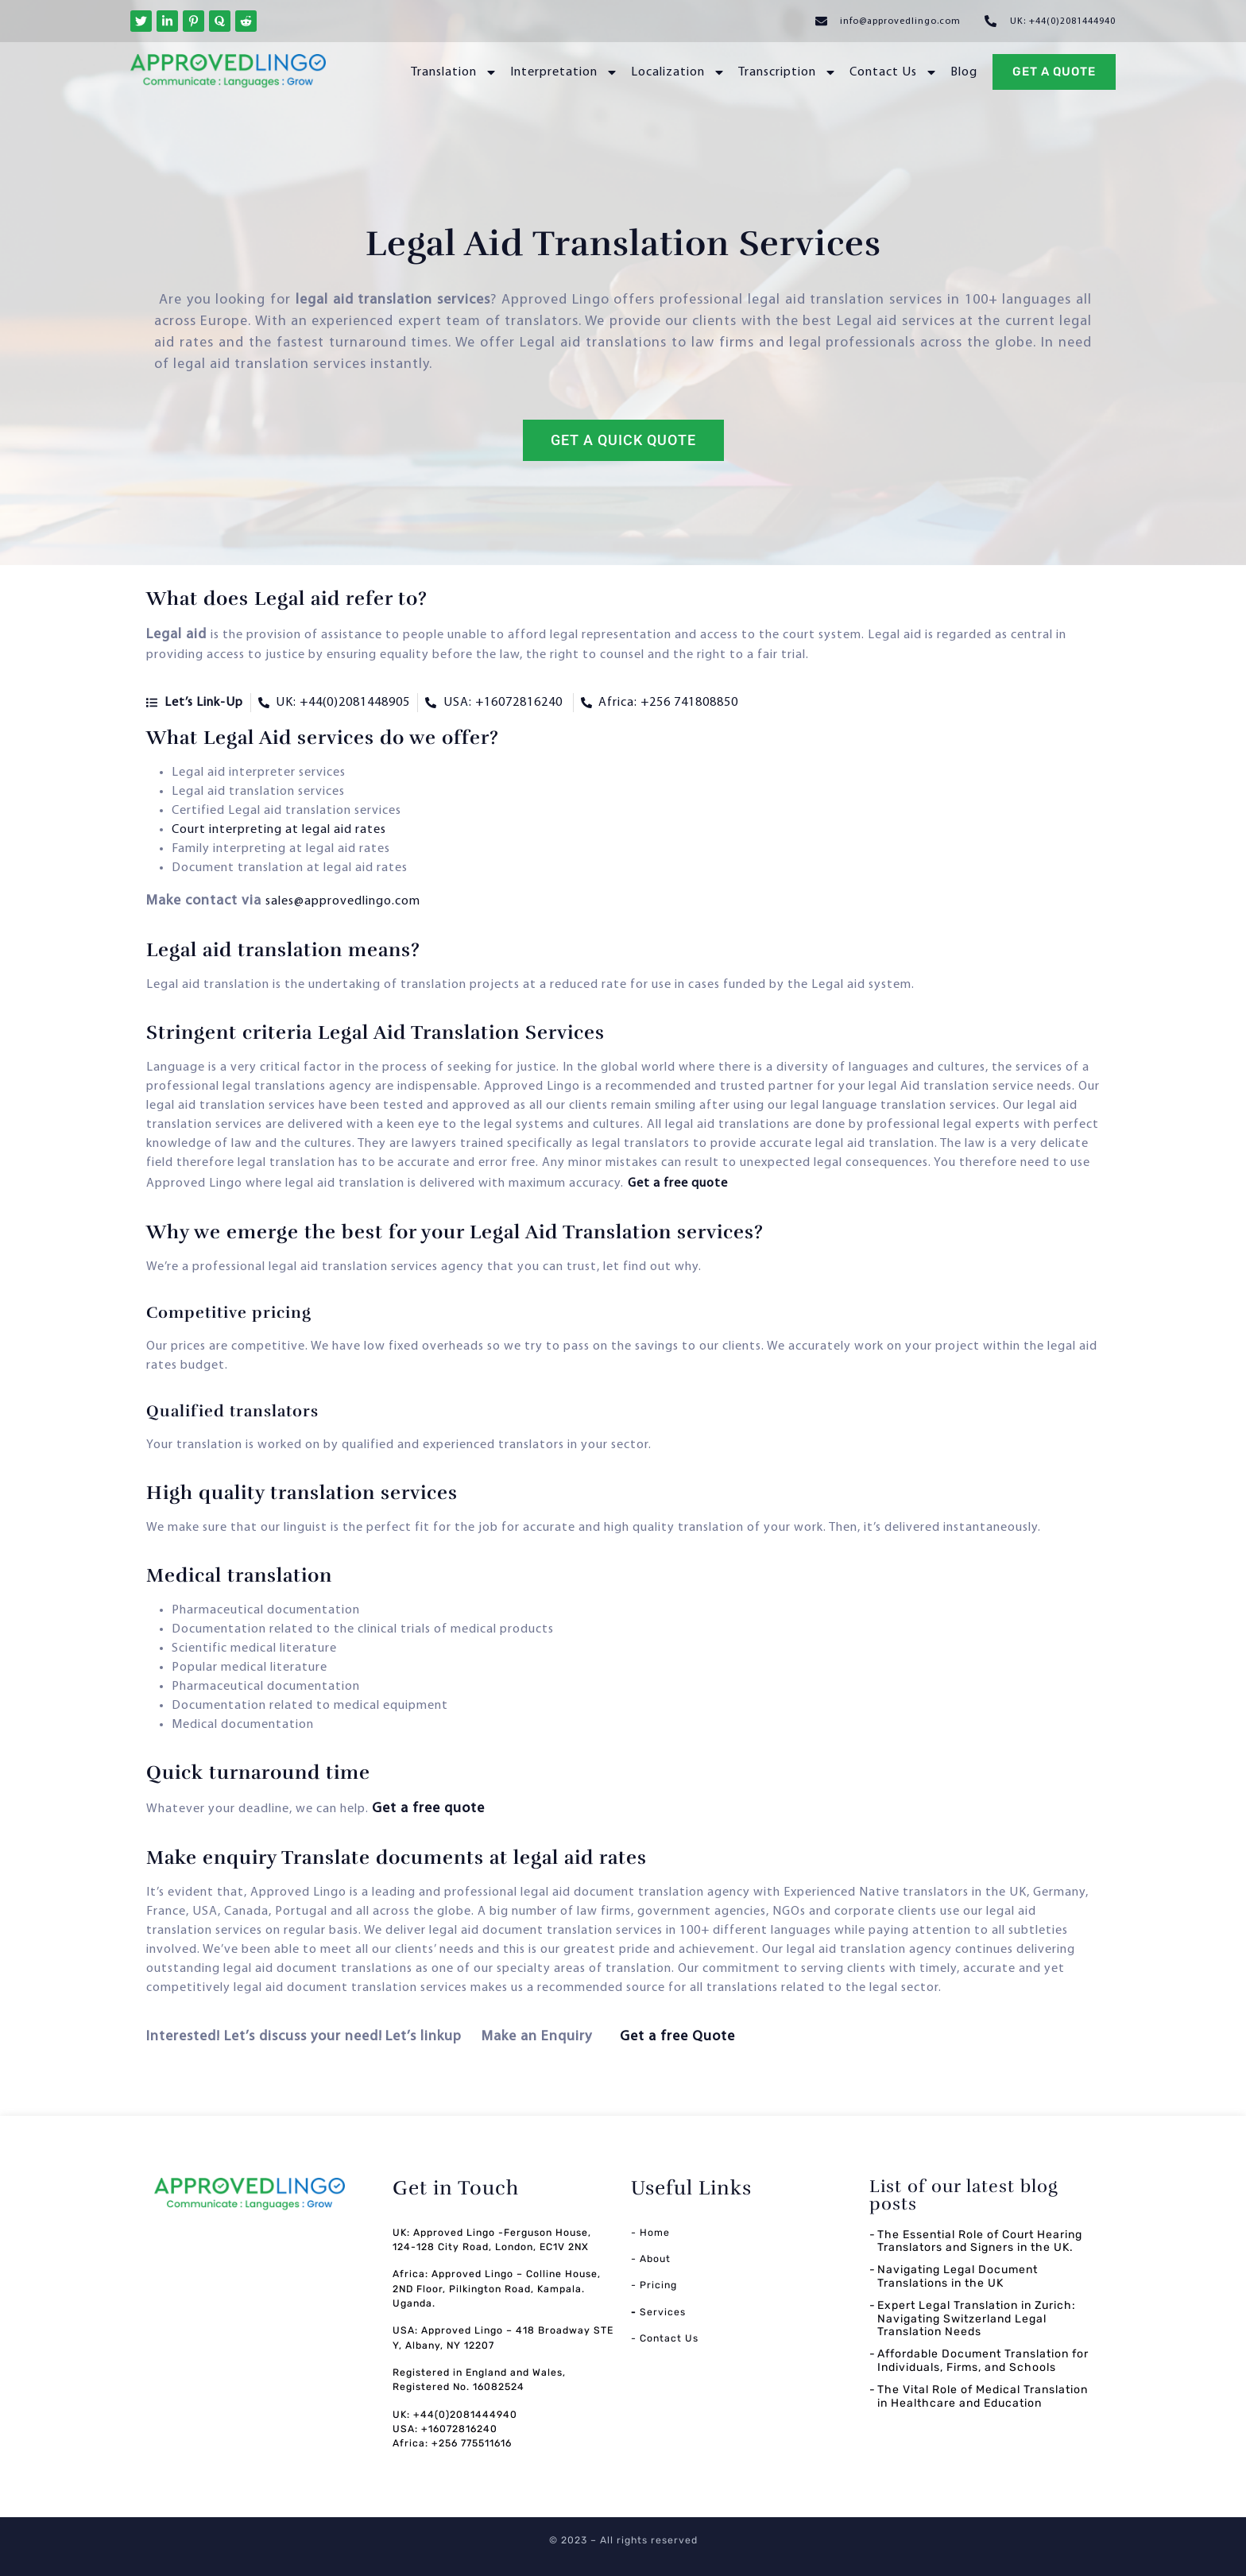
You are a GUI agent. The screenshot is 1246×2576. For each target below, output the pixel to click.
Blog (963, 72)
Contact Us (893, 72)
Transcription (787, 72)
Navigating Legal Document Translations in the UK (957, 2276)
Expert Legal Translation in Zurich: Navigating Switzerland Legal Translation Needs (976, 2319)
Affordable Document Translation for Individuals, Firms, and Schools (983, 2360)
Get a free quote (678, 1183)
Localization (678, 72)
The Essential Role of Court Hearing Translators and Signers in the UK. (979, 2241)
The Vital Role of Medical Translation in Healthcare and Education (982, 2396)
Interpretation (564, 72)
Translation (454, 72)
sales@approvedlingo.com (342, 901)
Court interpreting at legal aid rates (280, 829)
